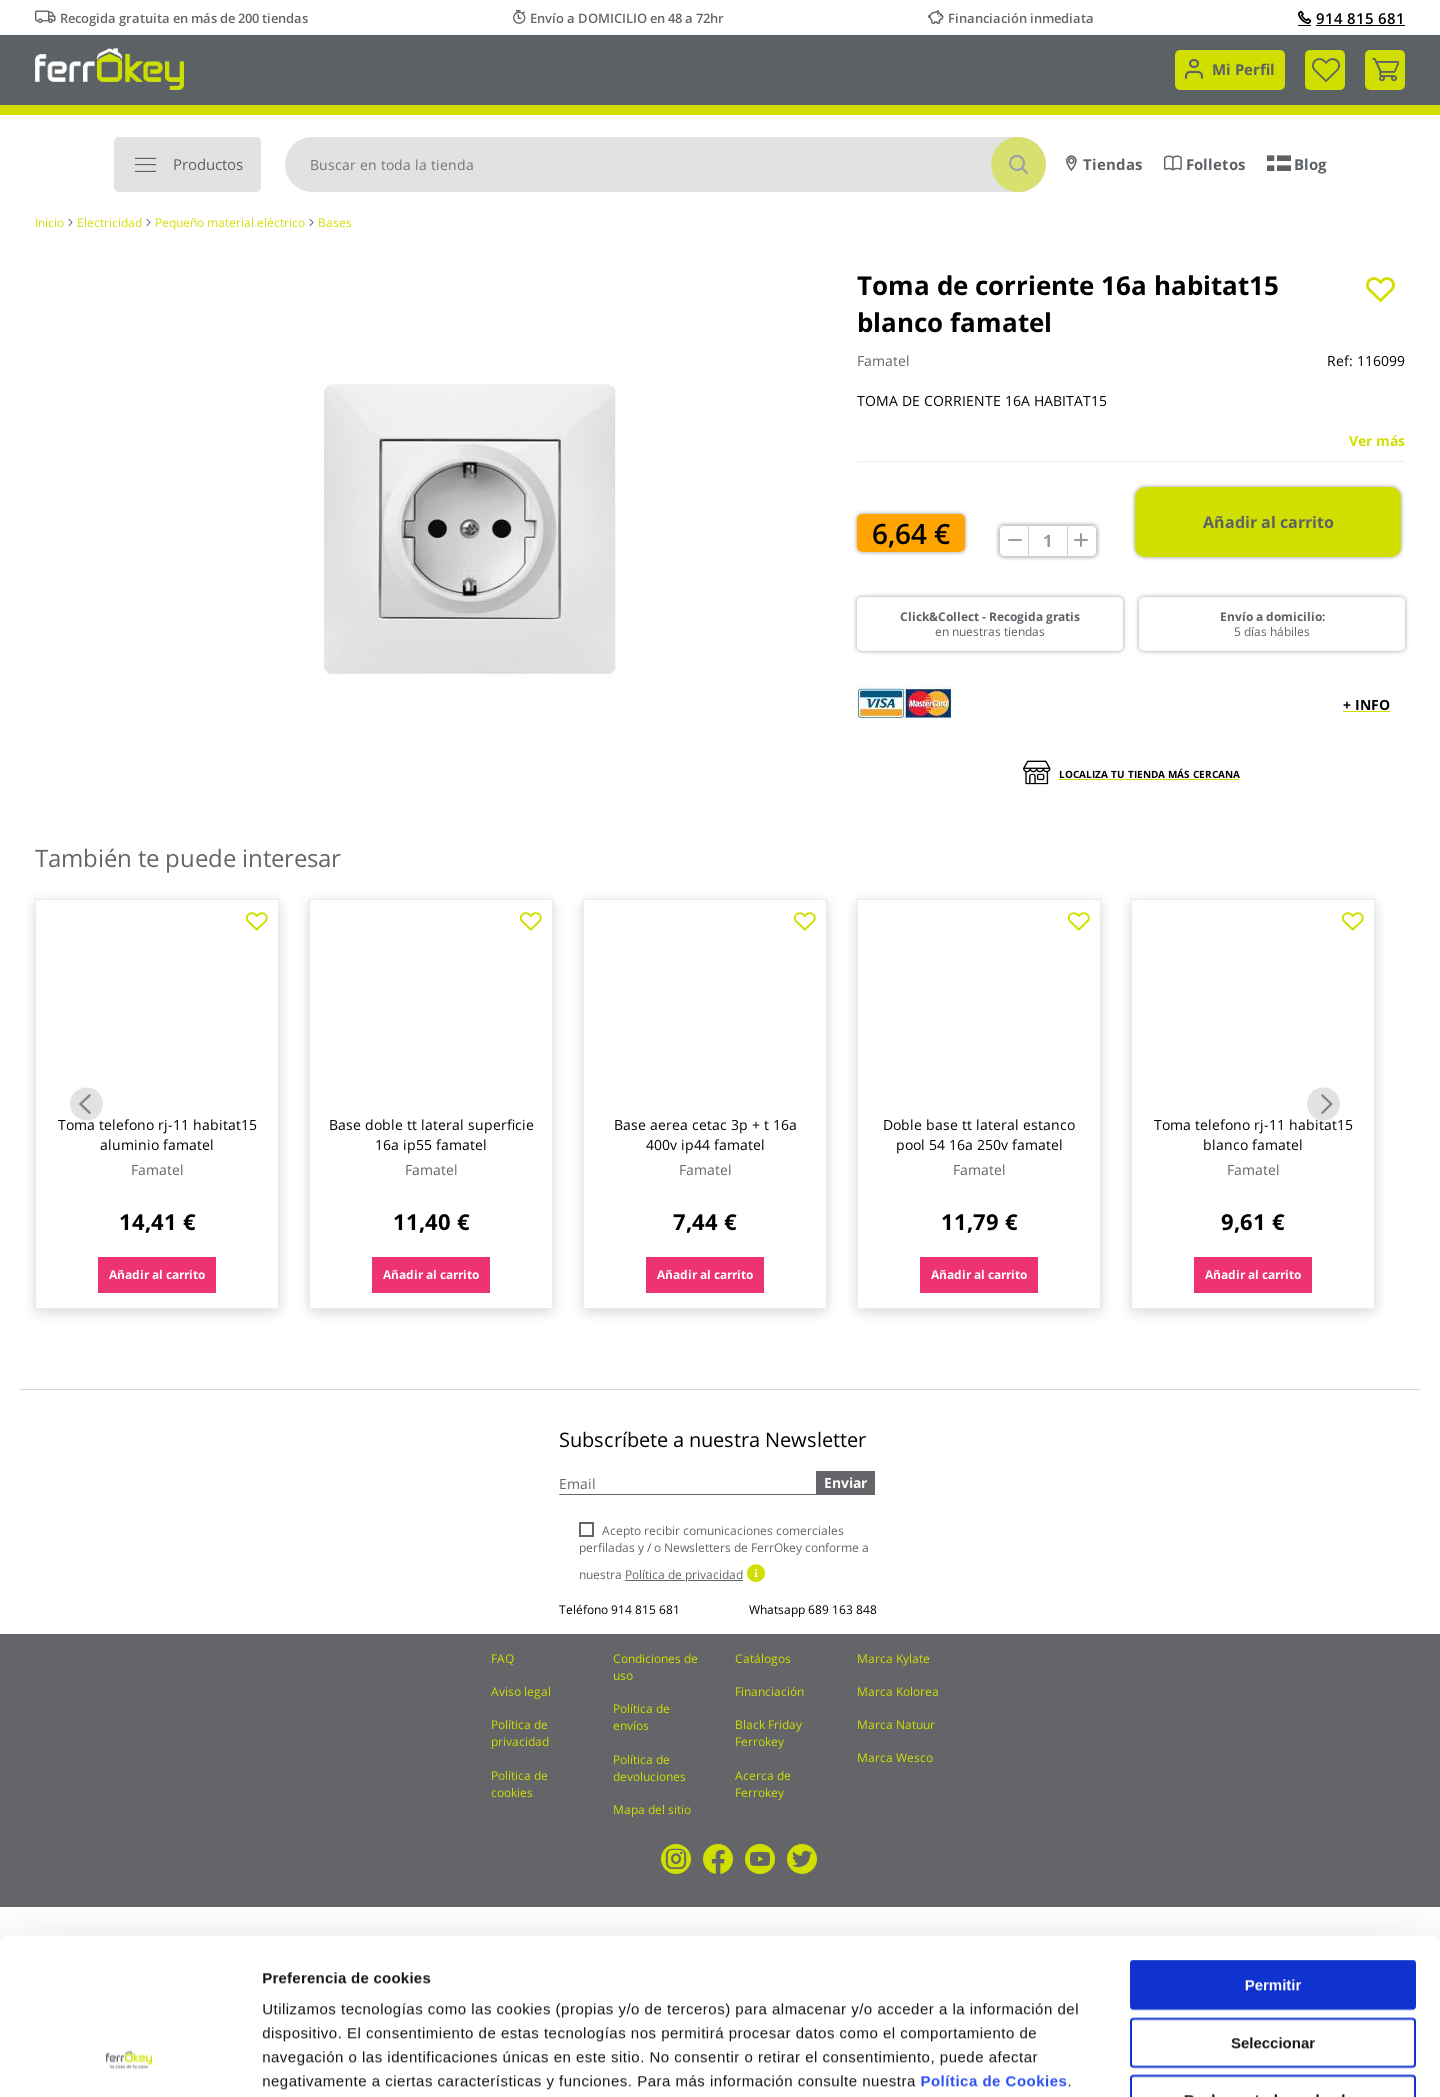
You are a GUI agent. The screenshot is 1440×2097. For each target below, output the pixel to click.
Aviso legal (521, 1691)
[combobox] (665, 164)
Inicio (49, 222)
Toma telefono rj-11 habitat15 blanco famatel (1253, 1134)
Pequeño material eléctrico (230, 222)
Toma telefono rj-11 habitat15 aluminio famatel (157, 1134)
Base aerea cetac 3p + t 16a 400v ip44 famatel (705, 1134)
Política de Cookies (993, 1934)
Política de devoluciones (649, 1768)
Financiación (769, 1691)
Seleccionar (1273, 1896)
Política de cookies (519, 1784)
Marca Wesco (895, 1757)
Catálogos (763, 1658)
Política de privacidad (520, 1733)
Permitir (1273, 1838)
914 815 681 (1351, 18)
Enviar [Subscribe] (845, 1482)
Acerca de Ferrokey (763, 1784)
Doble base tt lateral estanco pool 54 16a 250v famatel (979, 1134)
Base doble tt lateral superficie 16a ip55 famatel (431, 1134)
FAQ (502, 1658)
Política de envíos (641, 1717)
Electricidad (109, 222)
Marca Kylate (893, 1658)
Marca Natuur (896, 1724)
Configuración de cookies (1105, 2057)
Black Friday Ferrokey (768, 1733)
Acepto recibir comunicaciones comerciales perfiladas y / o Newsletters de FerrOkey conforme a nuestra (724, 1552)
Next (1323, 1104)
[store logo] (109, 67)
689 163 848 (842, 1609)
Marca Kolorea (898, 1691)
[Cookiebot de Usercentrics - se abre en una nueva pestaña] (129, 2058)
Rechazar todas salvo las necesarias (1273, 1961)
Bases (335, 222)
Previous (86, 1104)
